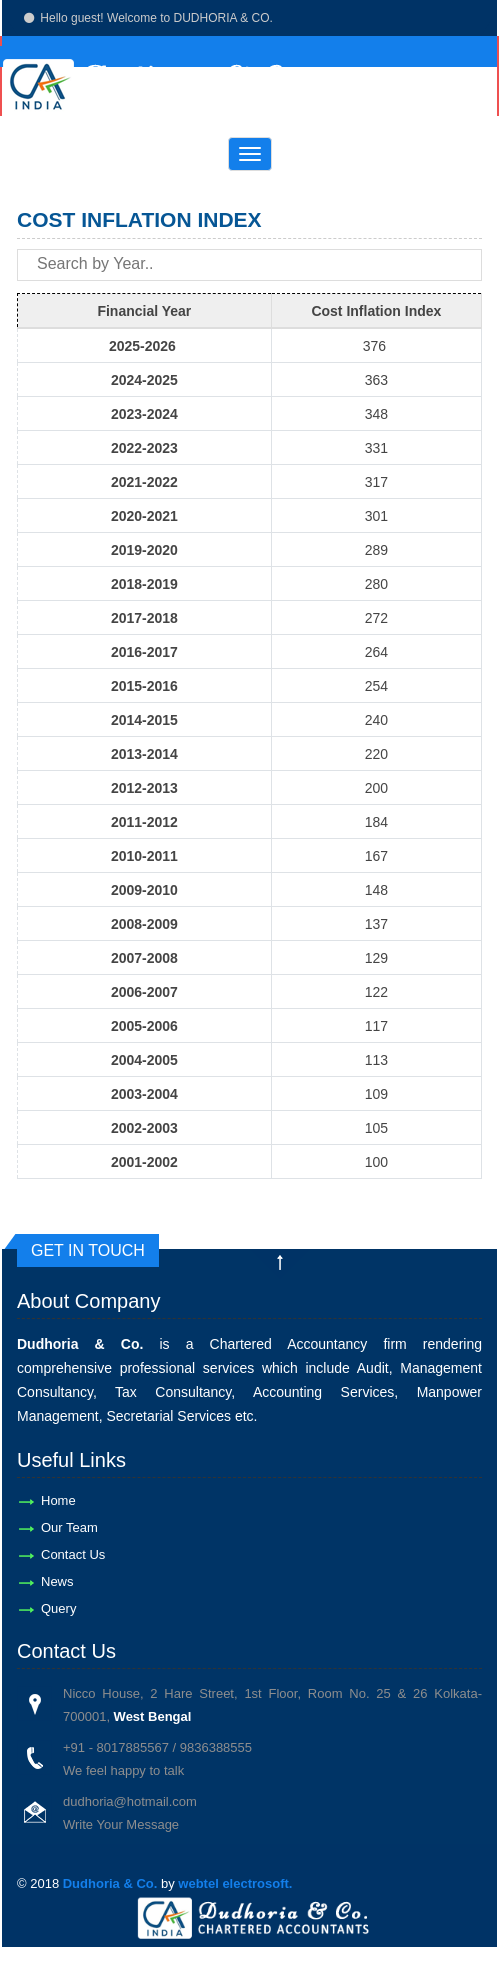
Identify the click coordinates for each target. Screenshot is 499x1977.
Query (58, 1608)
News (57, 1581)
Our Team (69, 1527)
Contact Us (73, 1554)
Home (58, 1500)
